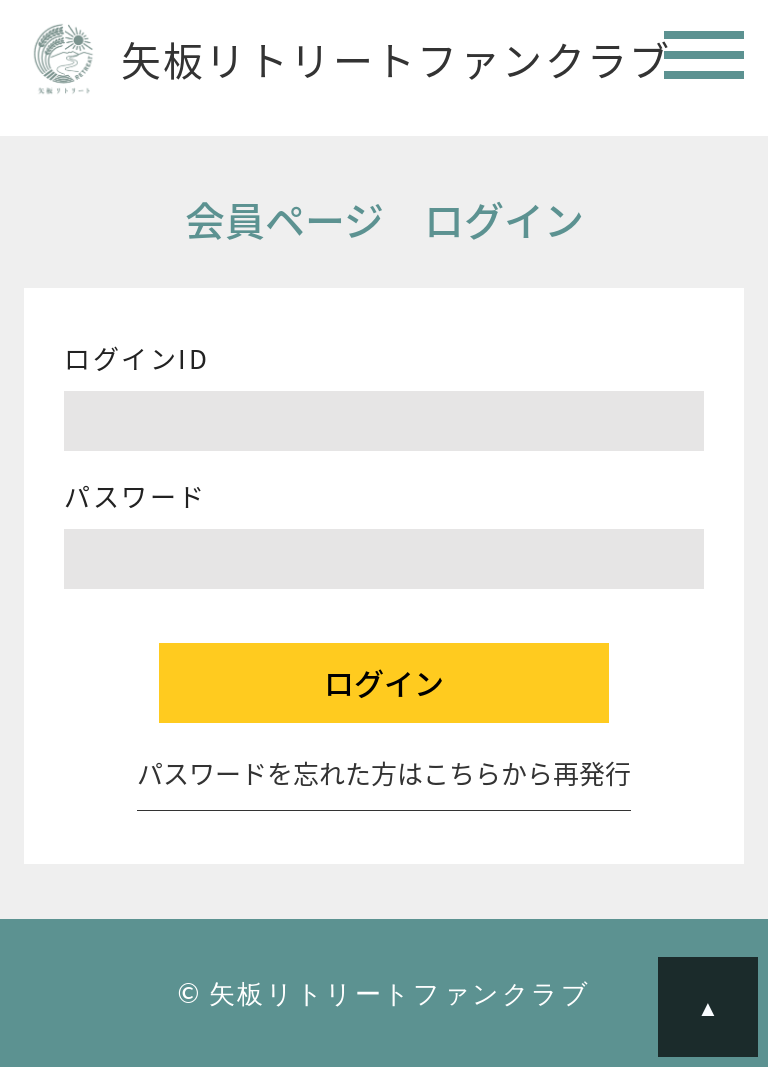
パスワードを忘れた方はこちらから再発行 (384, 776)
